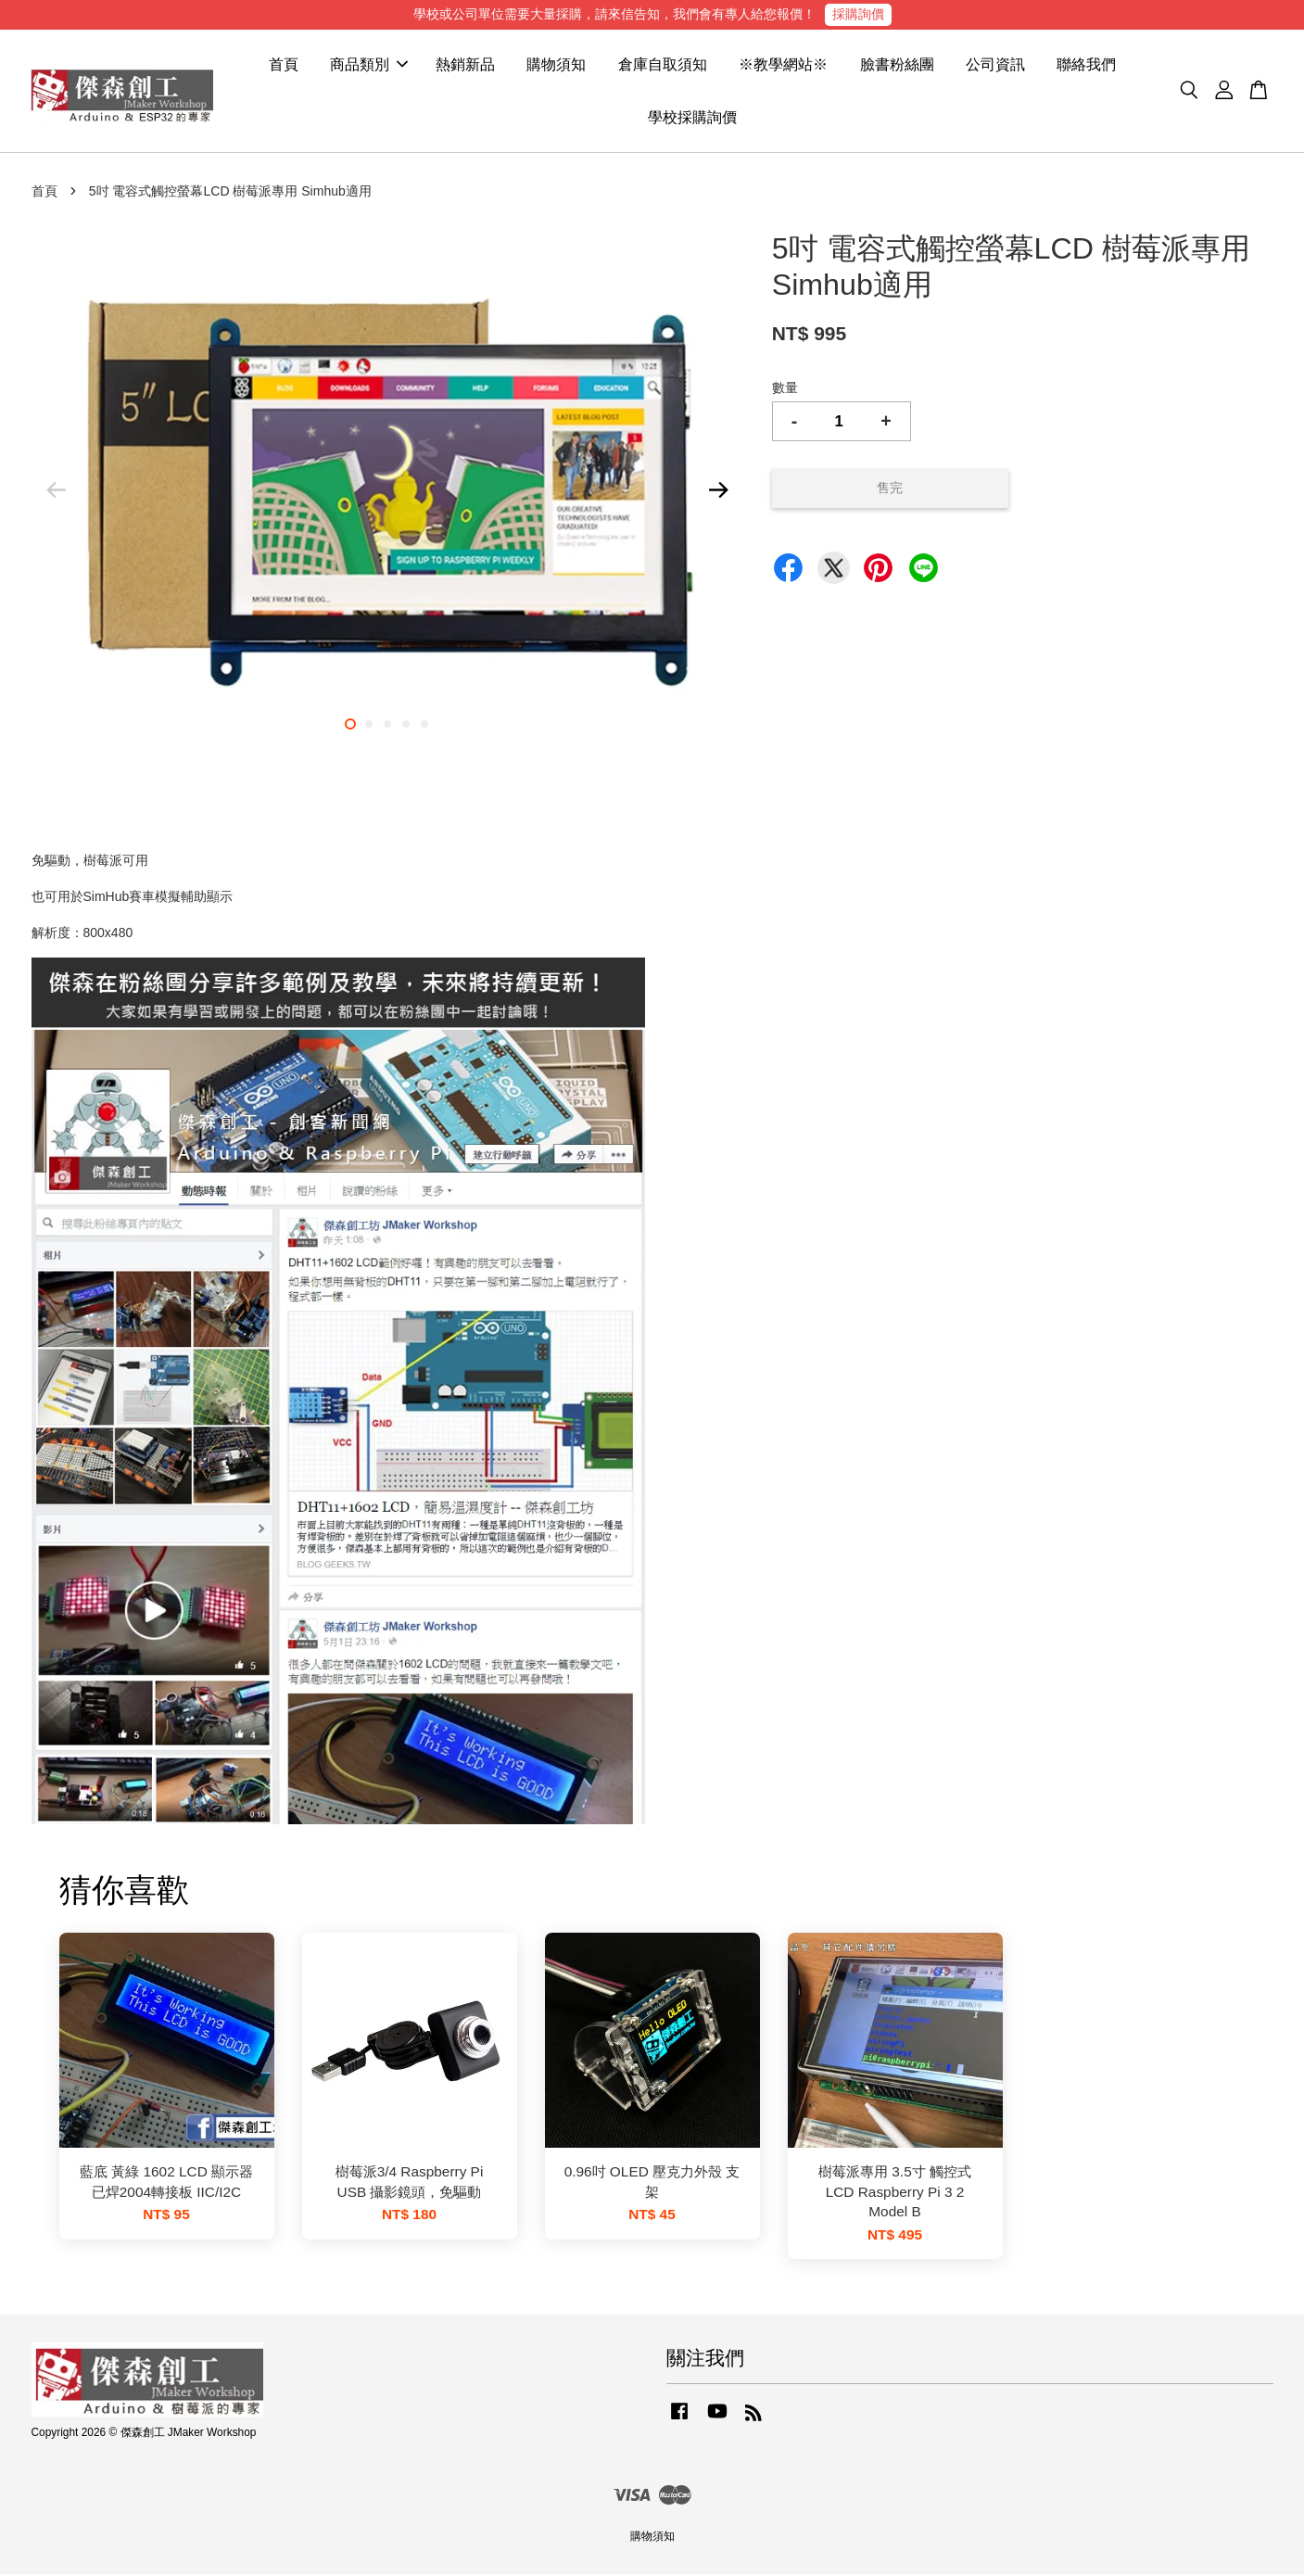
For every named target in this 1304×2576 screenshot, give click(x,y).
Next (719, 491)
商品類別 (369, 65)
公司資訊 (995, 65)
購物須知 (556, 65)
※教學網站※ (783, 65)
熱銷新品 (465, 65)
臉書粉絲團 (897, 65)
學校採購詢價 (692, 118)
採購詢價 (858, 13)
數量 (785, 389)
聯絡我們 (1086, 65)
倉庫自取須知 (662, 65)
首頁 (283, 65)
